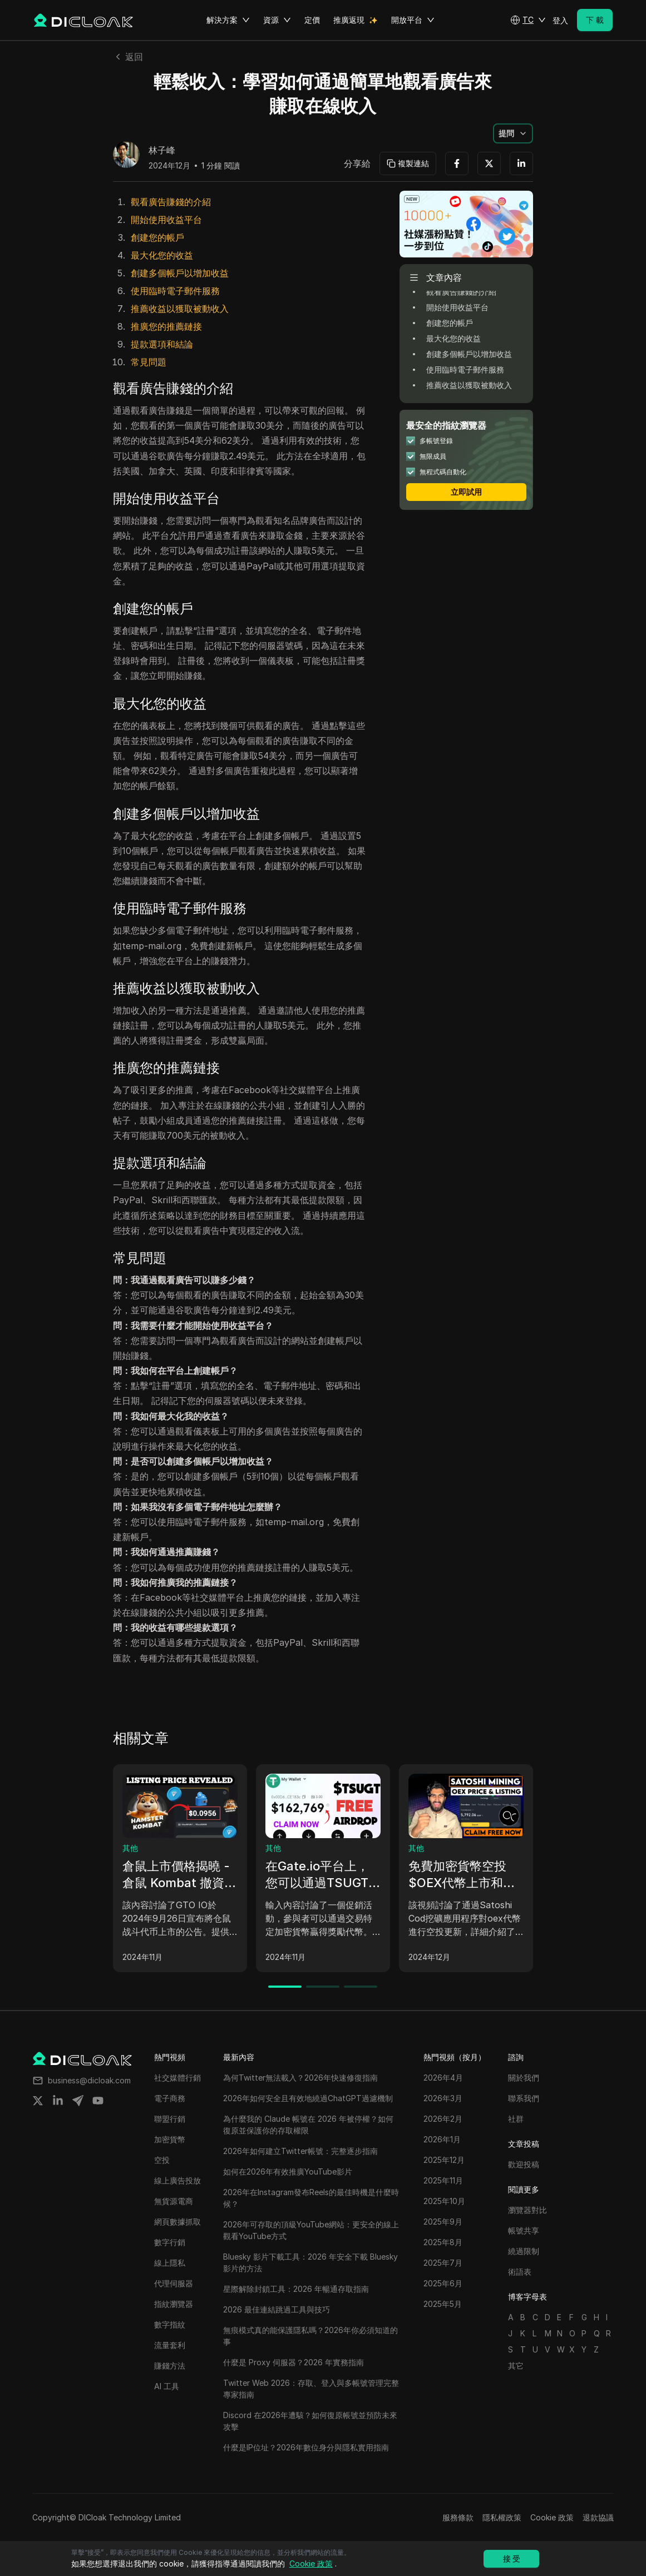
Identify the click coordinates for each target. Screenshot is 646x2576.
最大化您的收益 (162, 255)
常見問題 (148, 362)
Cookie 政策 (552, 2517)
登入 (560, 20)
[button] (528, 20)
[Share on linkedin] (57, 2100)
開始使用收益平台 (166, 219)
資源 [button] (277, 20)
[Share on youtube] (97, 2100)
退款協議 (598, 2517)
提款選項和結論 (162, 344)
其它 (516, 2365)
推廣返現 (348, 19)
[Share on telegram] (77, 2100)
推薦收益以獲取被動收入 (180, 308)
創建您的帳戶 (157, 237)
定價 (312, 19)
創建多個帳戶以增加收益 (180, 273)
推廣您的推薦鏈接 (166, 326)
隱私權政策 (501, 2517)
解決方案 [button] (228, 20)
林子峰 (162, 151)
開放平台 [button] (413, 20)
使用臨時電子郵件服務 (175, 290)
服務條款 (458, 2517)
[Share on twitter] (37, 2100)
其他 (130, 1848)
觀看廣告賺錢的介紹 (171, 201)
